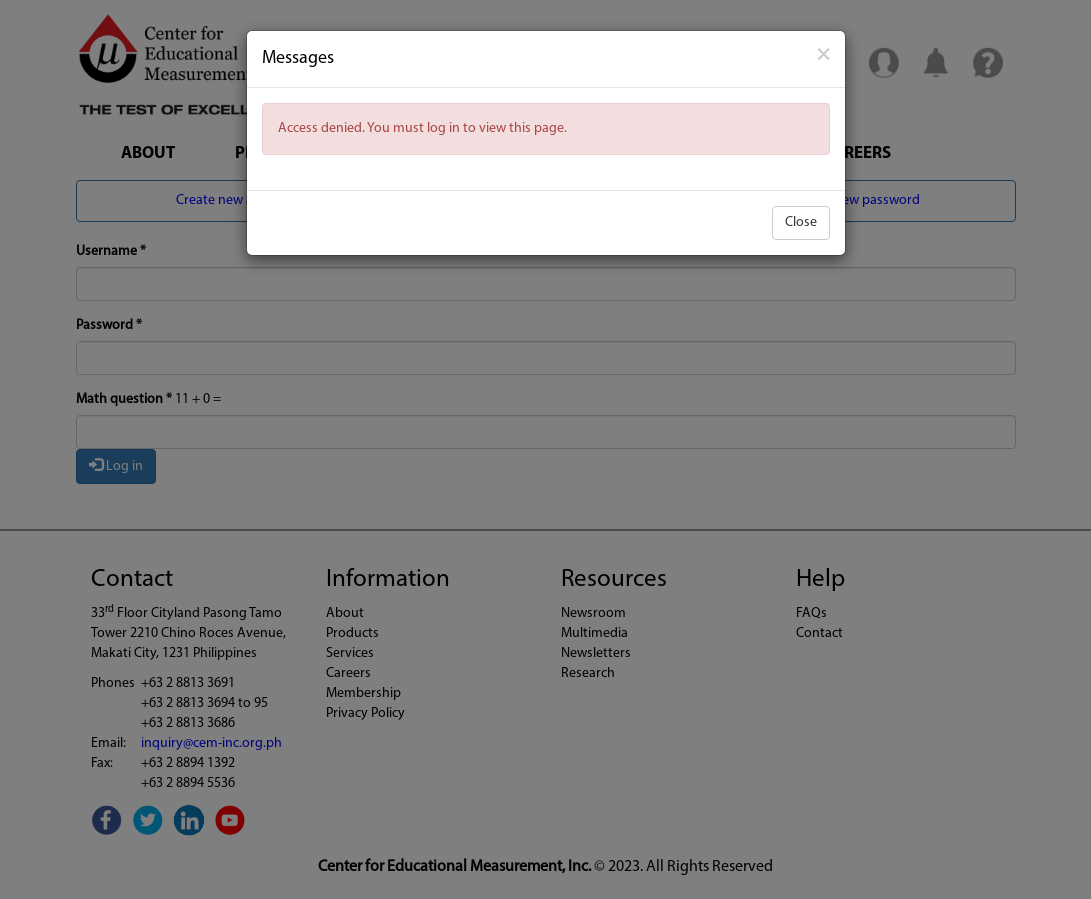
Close (801, 222)
